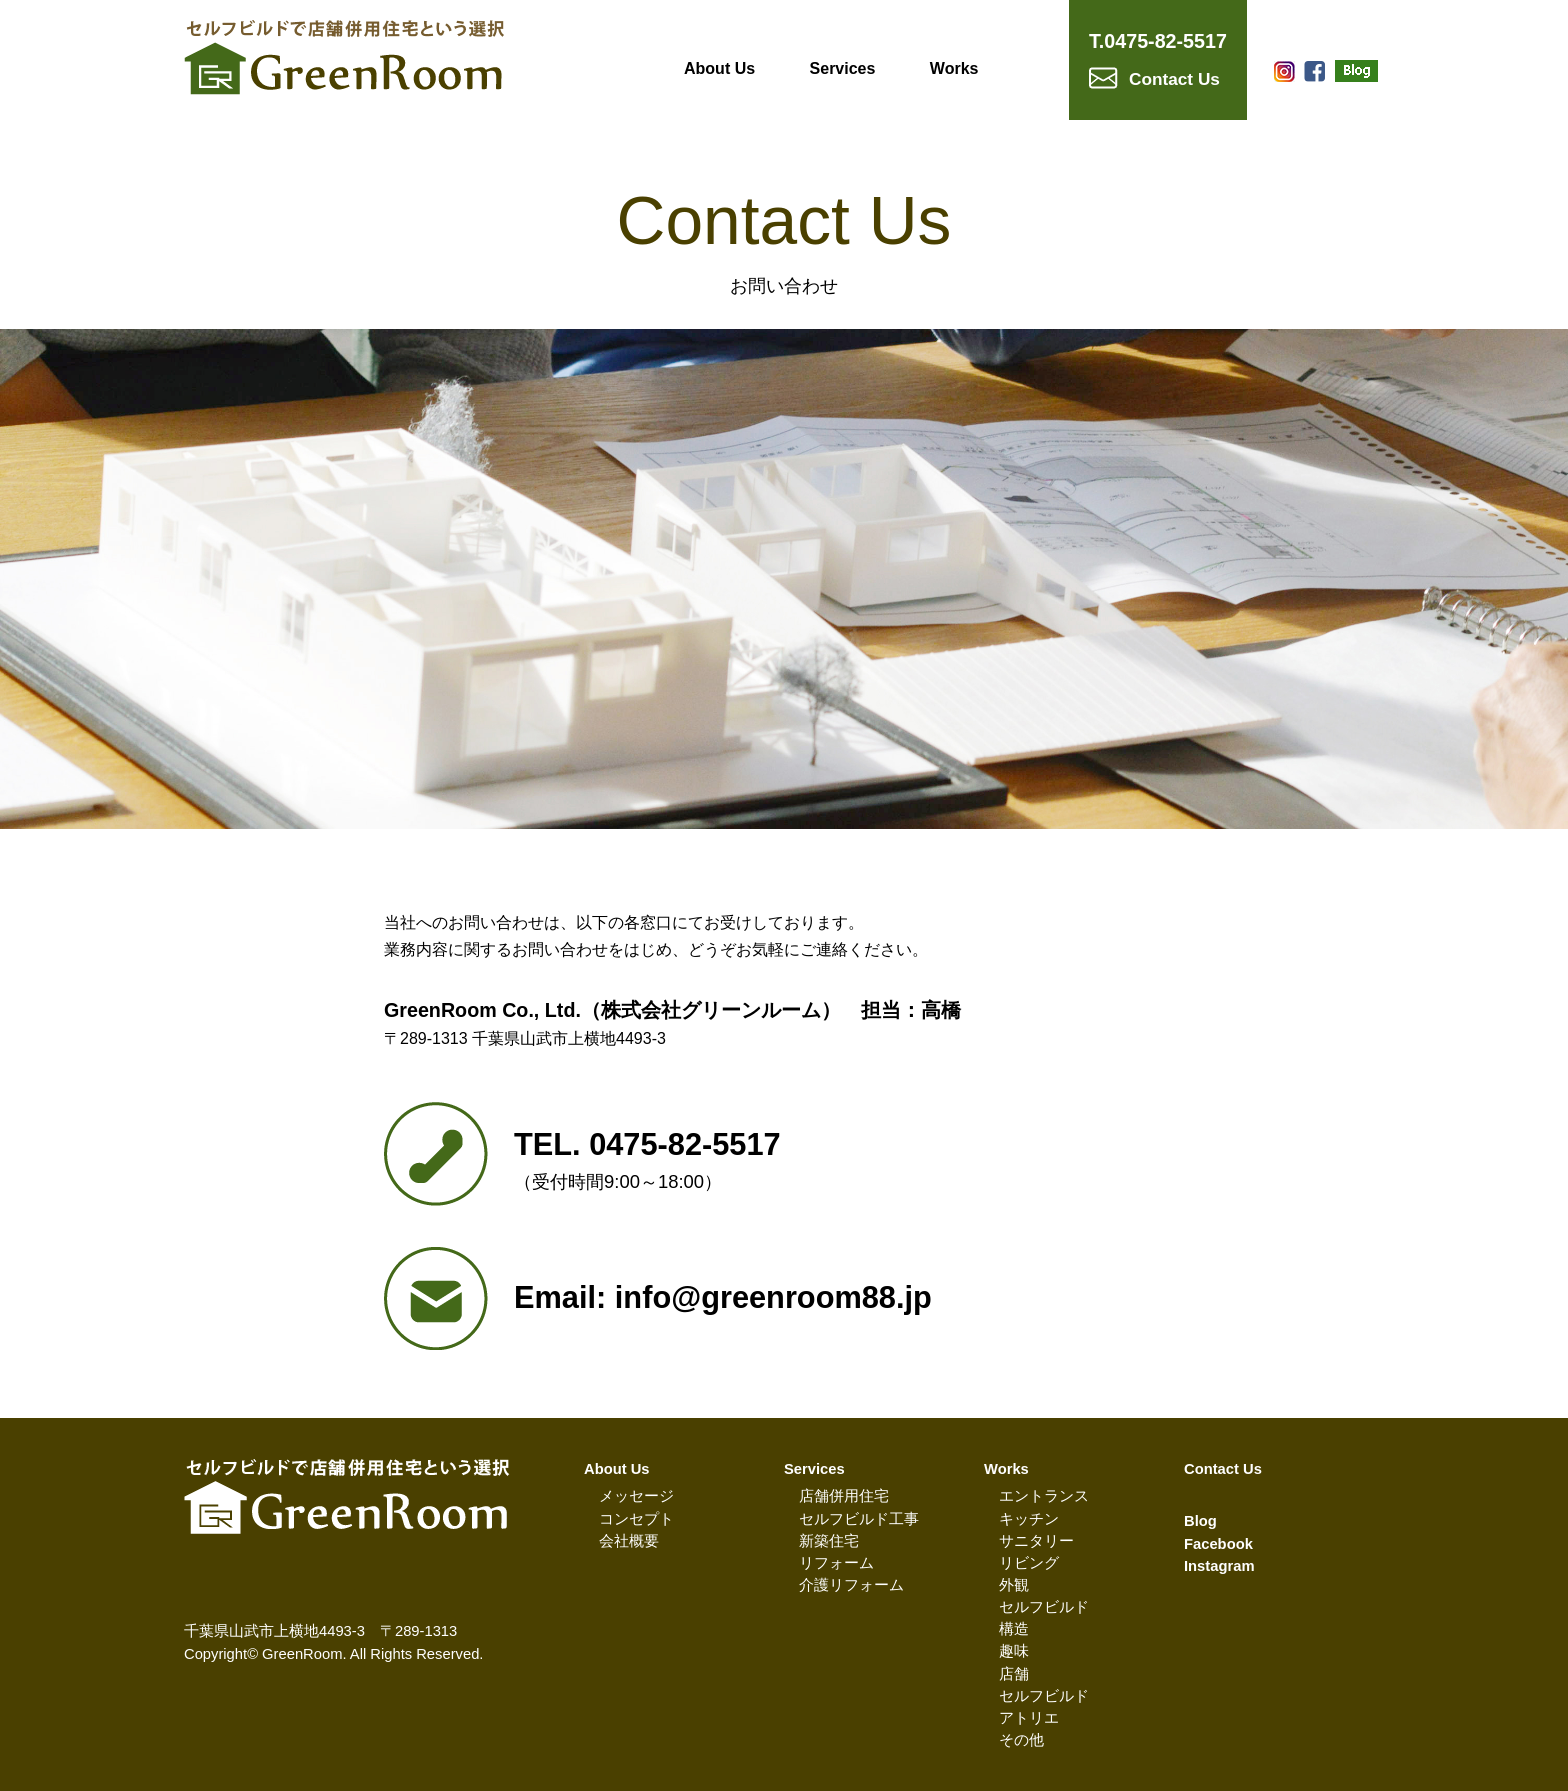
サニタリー (1036, 1541)
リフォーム (836, 1563)
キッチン (1029, 1519)
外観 (1014, 1585)
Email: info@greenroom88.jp (723, 1297)
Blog (1200, 1521)
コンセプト (636, 1519)
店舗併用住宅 (844, 1496)
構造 (1014, 1629)
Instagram (1219, 1566)
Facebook (1218, 1544)
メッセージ (636, 1496)
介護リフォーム (851, 1585)
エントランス (1044, 1496)
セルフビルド (1044, 1607)
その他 (1021, 1740)
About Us (719, 68)
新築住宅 (829, 1541)
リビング (1029, 1563)
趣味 (1014, 1651)
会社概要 (629, 1541)
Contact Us (1223, 1469)
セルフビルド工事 (859, 1519)
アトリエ (1029, 1718)
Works (954, 68)
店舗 (1014, 1674)
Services (843, 68)
